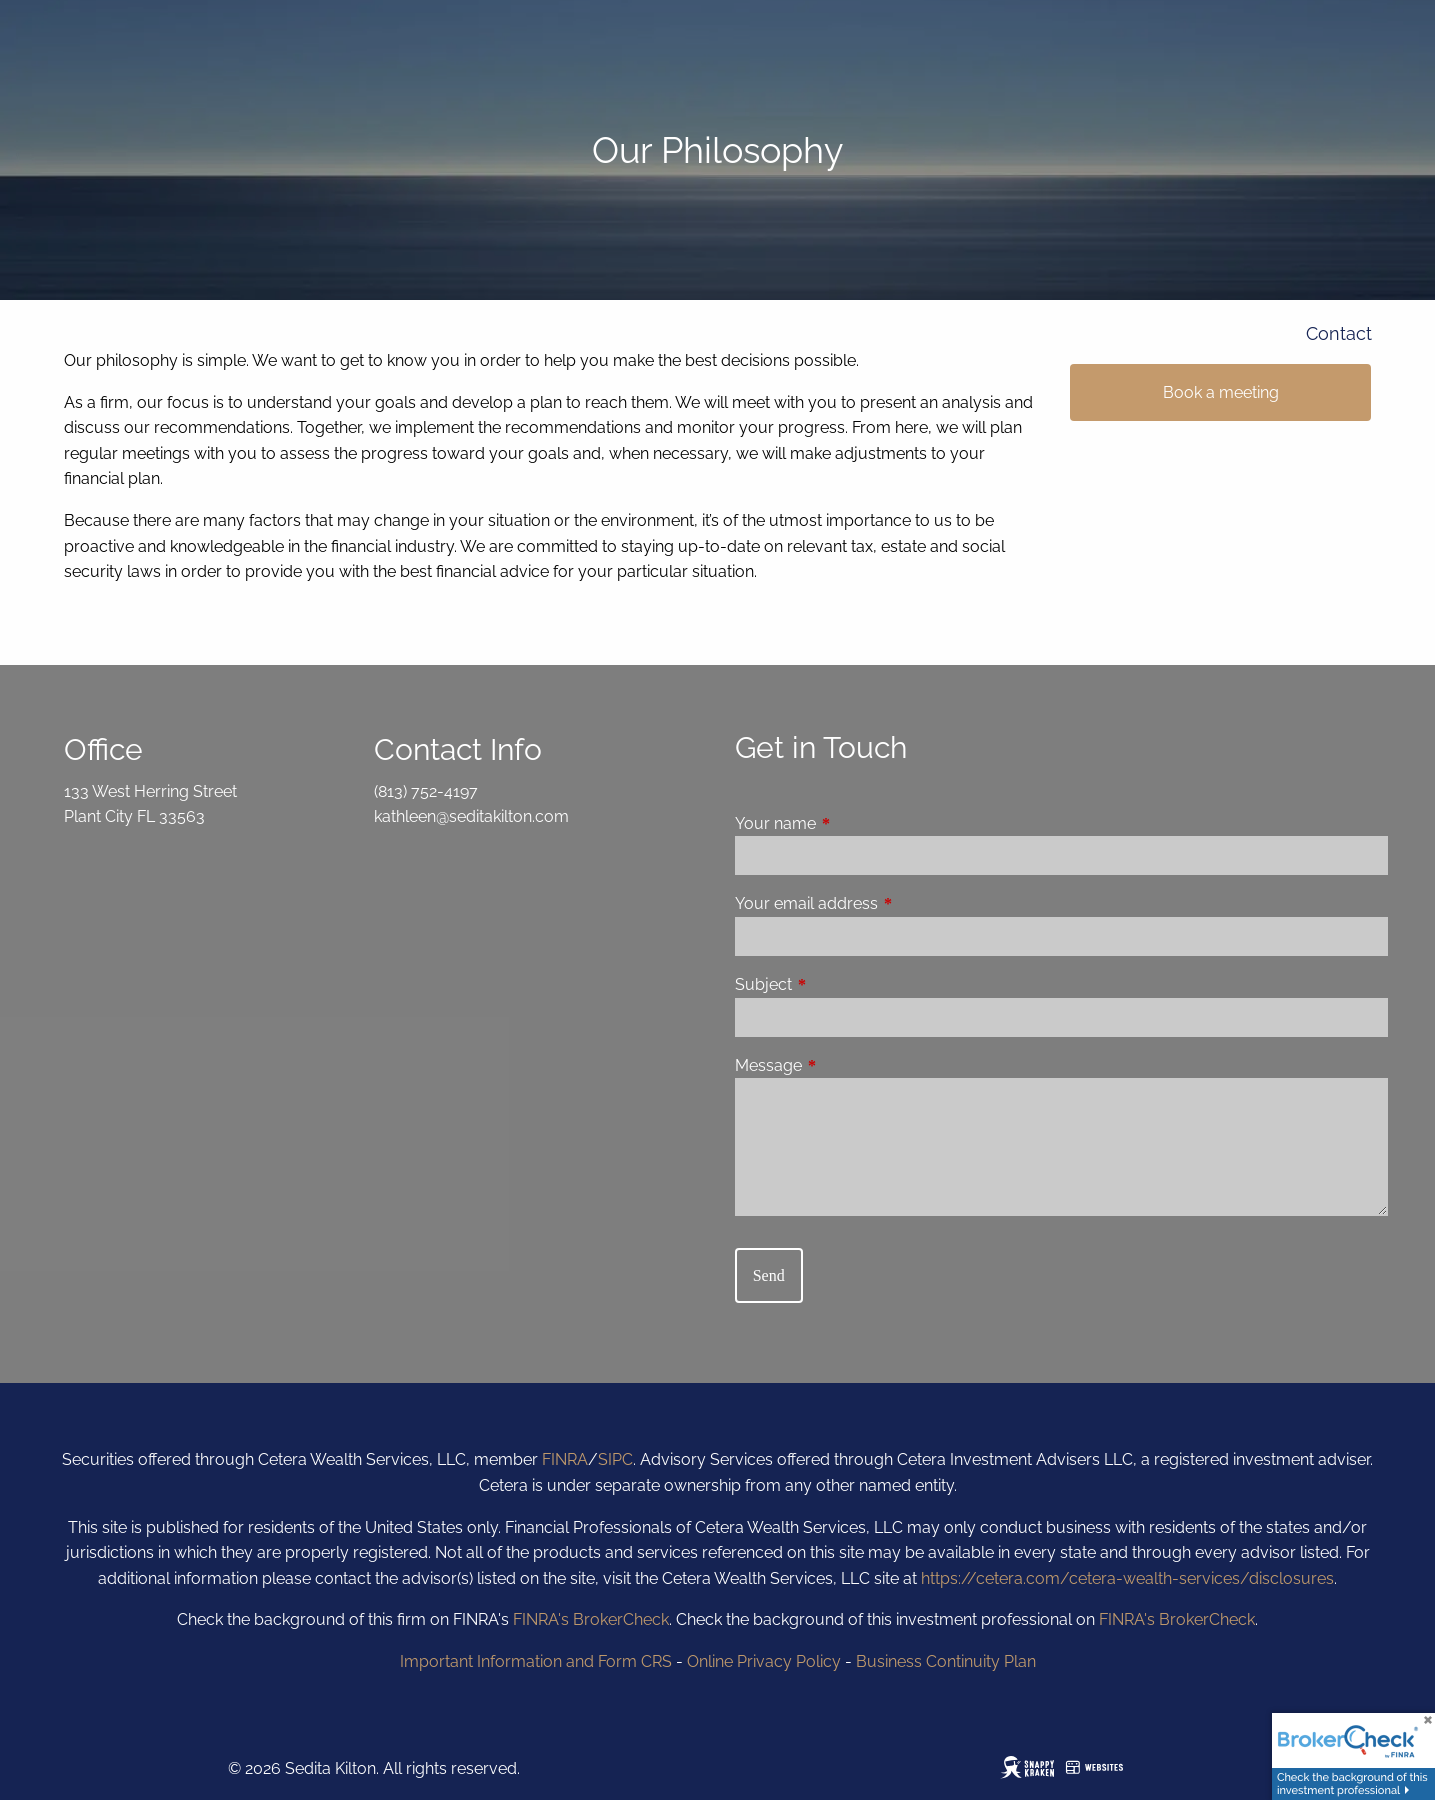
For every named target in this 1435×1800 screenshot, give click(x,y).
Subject (840, 984)
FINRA (565, 1459)
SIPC (615, 1459)
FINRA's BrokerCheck (591, 1619)
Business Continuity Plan (946, 1661)
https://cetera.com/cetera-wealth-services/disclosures (1127, 1578)
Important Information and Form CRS (536, 1661)
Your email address (883, 903)
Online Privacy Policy (764, 1661)
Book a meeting (1221, 392)
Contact (1339, 333)
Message (845, 1065)
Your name (852, 823)
